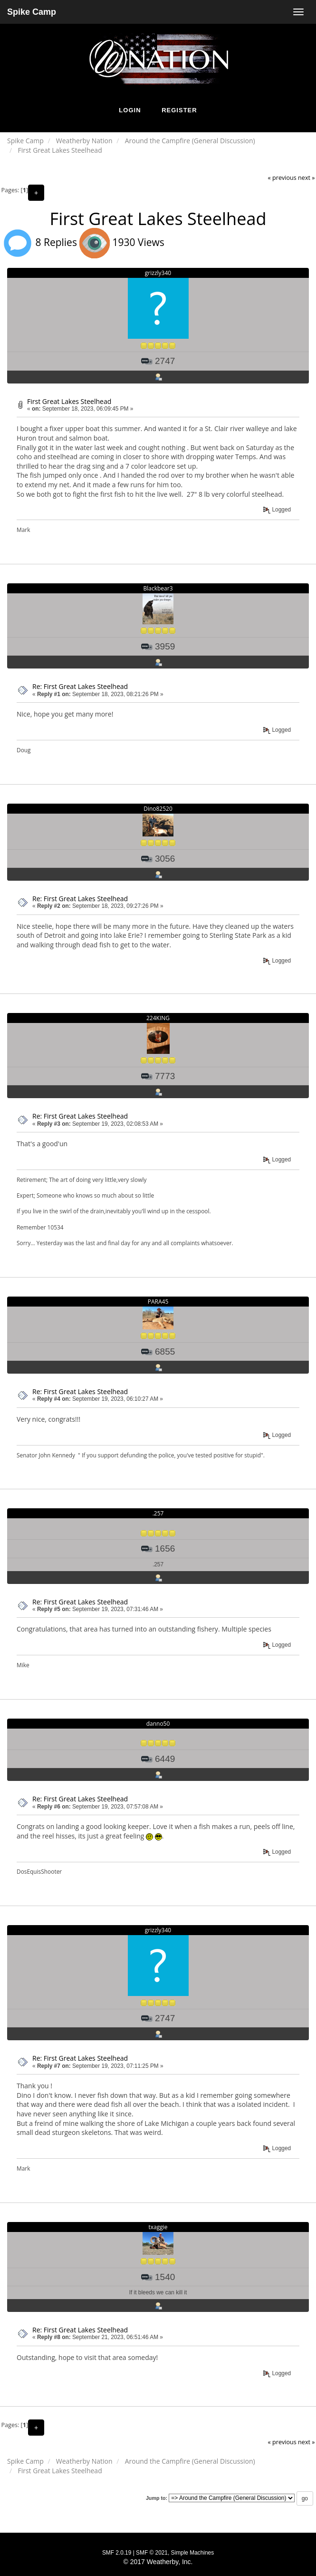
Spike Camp (31, 12)
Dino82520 (158, 809)
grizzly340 (158, 273)
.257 (158, 1513)
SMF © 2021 (152, 2552)
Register (179, 110)
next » (306, 178)
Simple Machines (192, 2552)
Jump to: (156, 2498)
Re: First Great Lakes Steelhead (80, 686)
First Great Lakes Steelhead (69, 401)
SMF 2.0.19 (116, 2552)
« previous (282, 178)
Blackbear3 (157, 588)
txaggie (157, 2227)
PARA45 (158, 1302)
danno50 (158, 1724)
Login (130, 110)
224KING (158, 1018)
